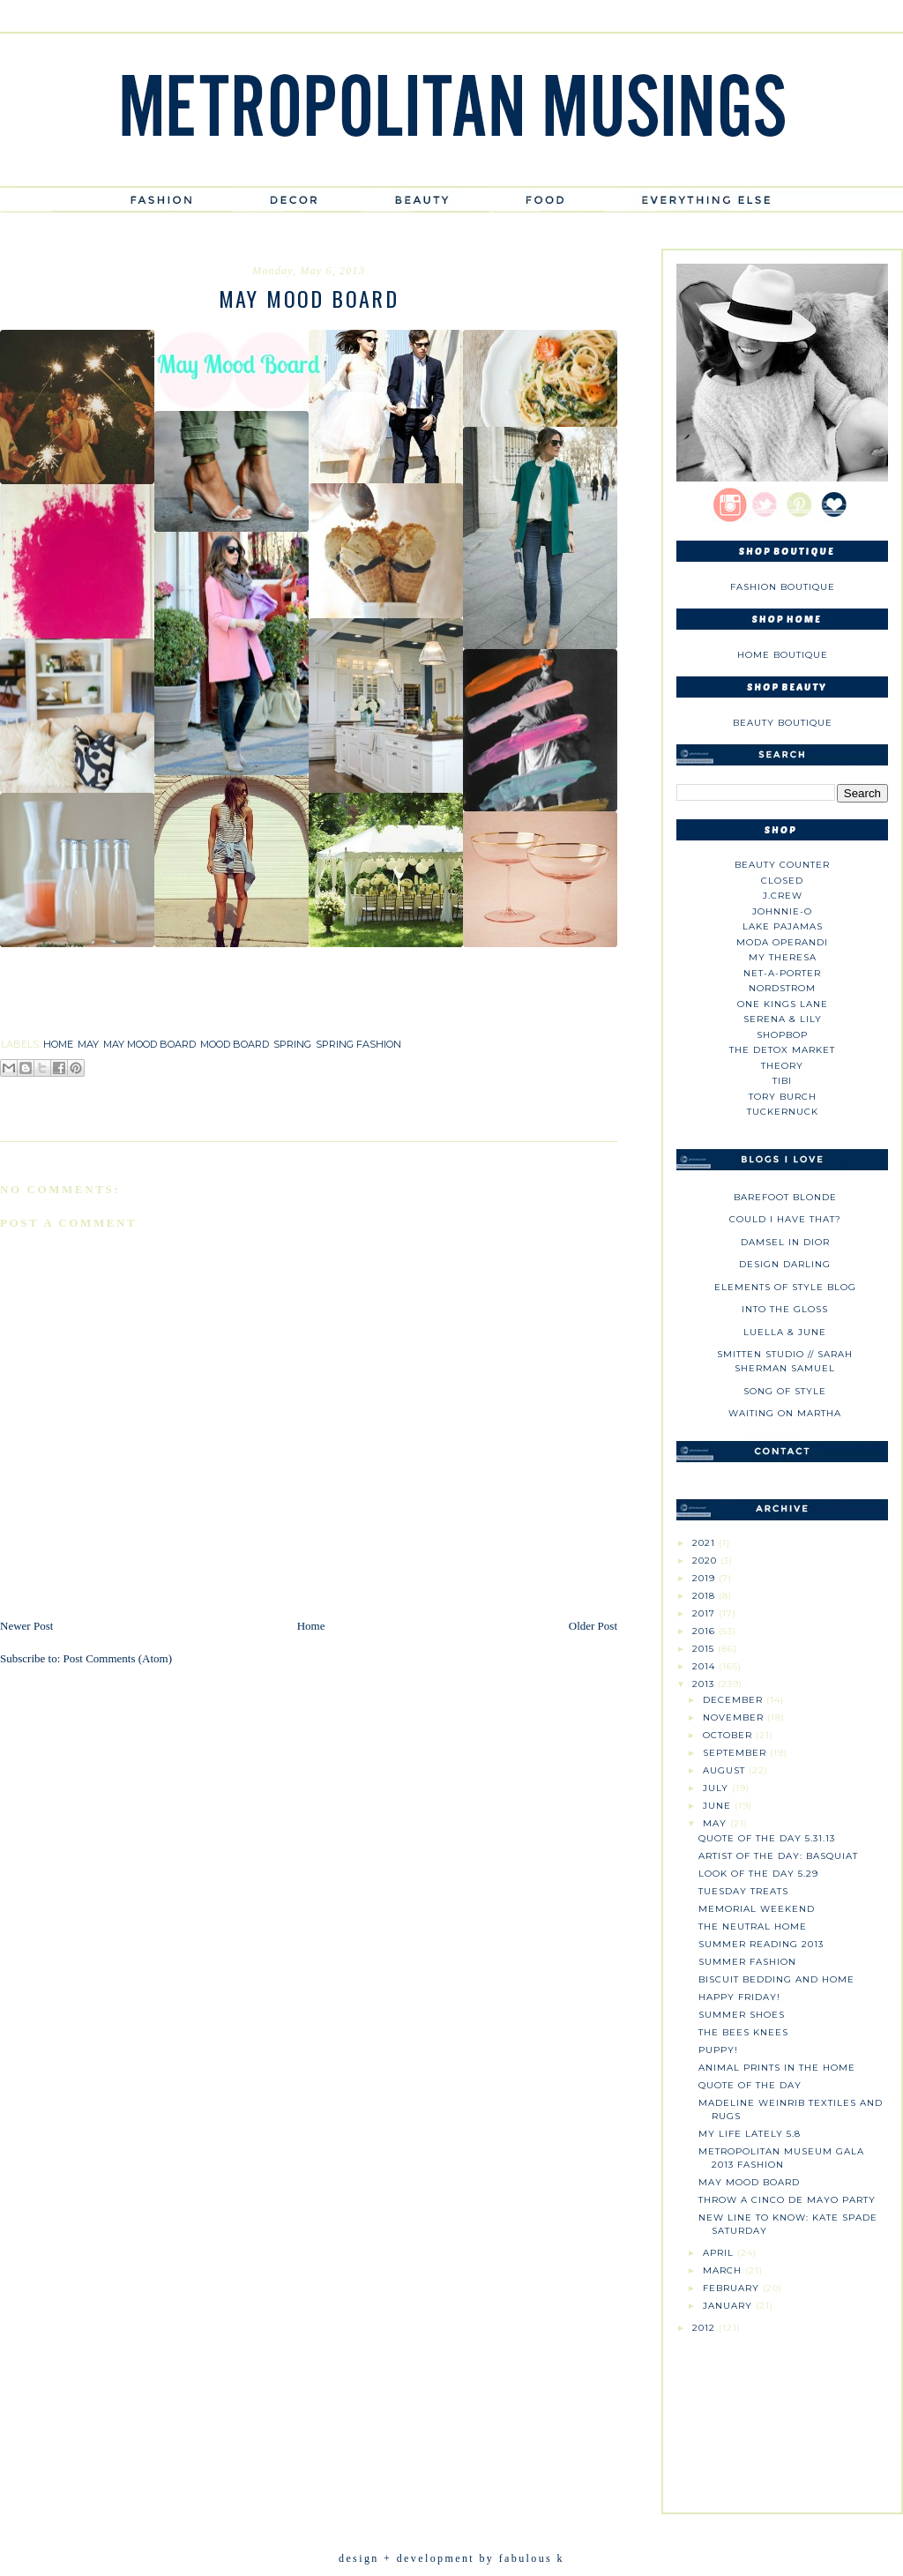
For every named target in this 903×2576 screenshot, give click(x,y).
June (719, 1805)
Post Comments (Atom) (118, 1658)
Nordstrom (782, 988)
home (58, 1044)
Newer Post (26, 1625)
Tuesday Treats (743, 1891)
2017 (705, 1613)
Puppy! (718, 2050)
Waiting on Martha (784, 1413)
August (726, 1770)
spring (292, 1044)
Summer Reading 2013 (761, 1944)
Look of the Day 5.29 (758, 1873)
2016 (705, 1631)
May (716, 1823)
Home (311, 1625)
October (729, 1735)
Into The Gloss (785, 1309)
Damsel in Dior (785, 1242)
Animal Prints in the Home (776, 2067)
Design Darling (785, 1264)
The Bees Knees (743, 2032)
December (734, 1700)
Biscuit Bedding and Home (776, 1979)
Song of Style (784, 1391)
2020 (706, 1560)
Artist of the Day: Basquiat (778, 1856)
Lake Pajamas (783, 926)
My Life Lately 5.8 (749, 2133)
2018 (705, 1596)
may (88, 1044)
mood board (234, 1044)
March (724, 2270)
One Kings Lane (782, 1004)
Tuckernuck (782, 1111)
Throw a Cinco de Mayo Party (787, 2200)
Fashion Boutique (782, 587)
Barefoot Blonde (785, 1197)
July (717, 1788)
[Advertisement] (782, 2416)
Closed (782, 880)
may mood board (149, 1044)
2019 (705, 1578)
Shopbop (782, 1035)
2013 (705, 1684)
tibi (782, 1080)
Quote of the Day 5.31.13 (766, 1838)
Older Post (593, 1625)
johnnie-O (782, 911)
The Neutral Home (752, 1926)
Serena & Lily (782, 1019)
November (735, 1717)
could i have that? (785, 1219)
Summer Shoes (741, 2014)
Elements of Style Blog (785, 1287)
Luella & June (784, 1332)
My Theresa (783, 957)
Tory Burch (783, 1096)
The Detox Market (782, 1050)
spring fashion (358, 1044)
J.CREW (782, 895)
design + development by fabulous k (451, 2558)
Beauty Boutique (782, 722)
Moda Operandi (782, 942)
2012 (705, 2327)
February (733, 2288)
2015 (705, 1648)
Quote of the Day (750, 2085)
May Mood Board (749, 2182)
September (736, 1752)
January (729, 2305)
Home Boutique (782, 655)
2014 (705, 1666)
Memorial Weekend (756, 1909)
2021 (705, 1543)
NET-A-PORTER (782, 973)
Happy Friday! (739, 1997)
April (720, 2253)
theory (782, 1065)
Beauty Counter (782, 864)
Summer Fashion (747, 1961)
